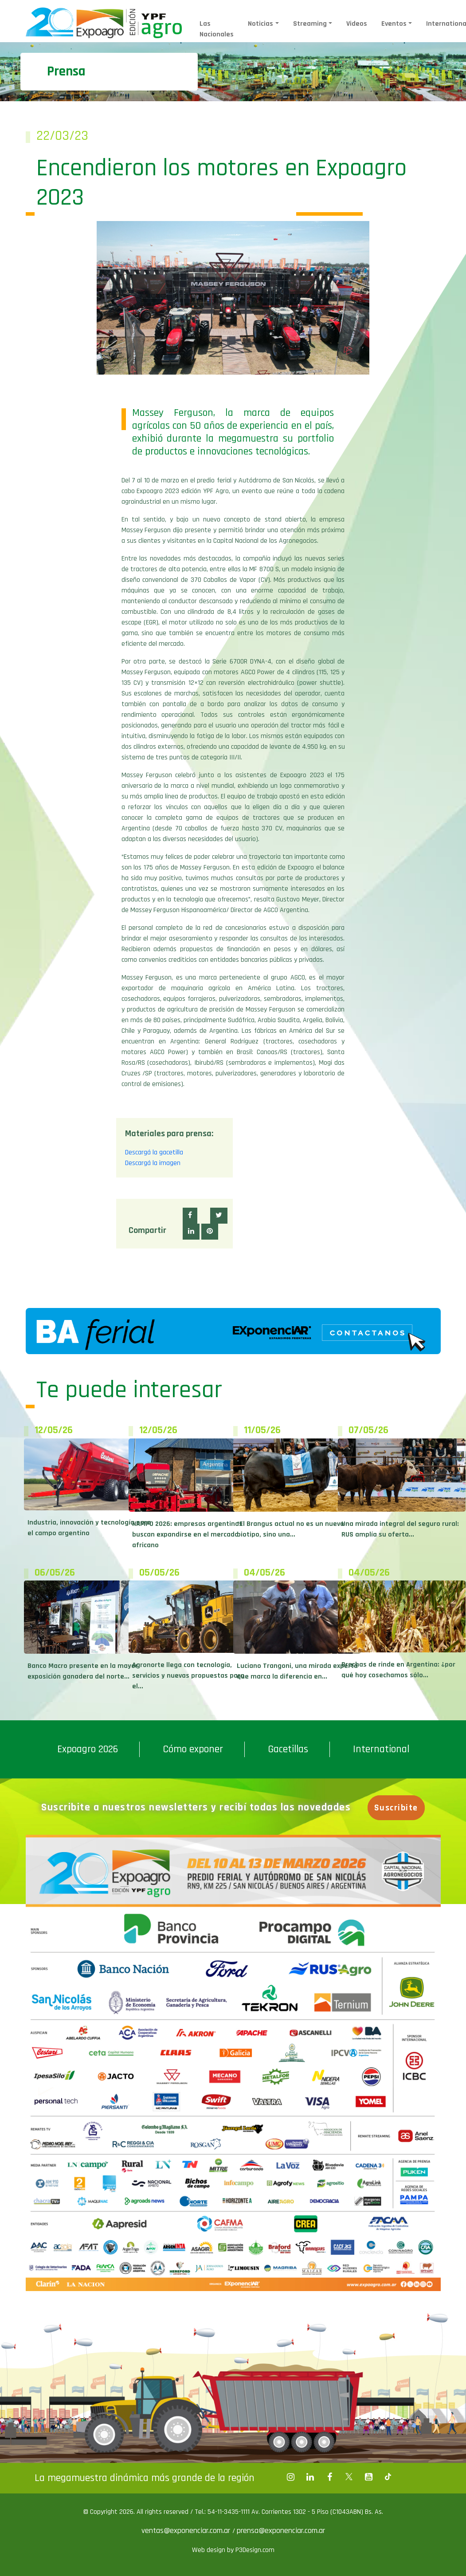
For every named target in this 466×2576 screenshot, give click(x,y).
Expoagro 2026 (87, 1749)
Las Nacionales (217, 29)
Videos (356, 23)
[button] (190, 1216)
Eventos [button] (394, 23)
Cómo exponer (193, 1749)
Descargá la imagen (152, 1163)
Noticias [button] (260, 23)
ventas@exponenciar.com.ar (186, 2530)
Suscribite (396, 1807)
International (381, 1749)
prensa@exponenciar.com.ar (281, 2530)
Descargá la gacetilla (154, 1152)
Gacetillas (288, 1749)
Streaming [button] (310, 23)
